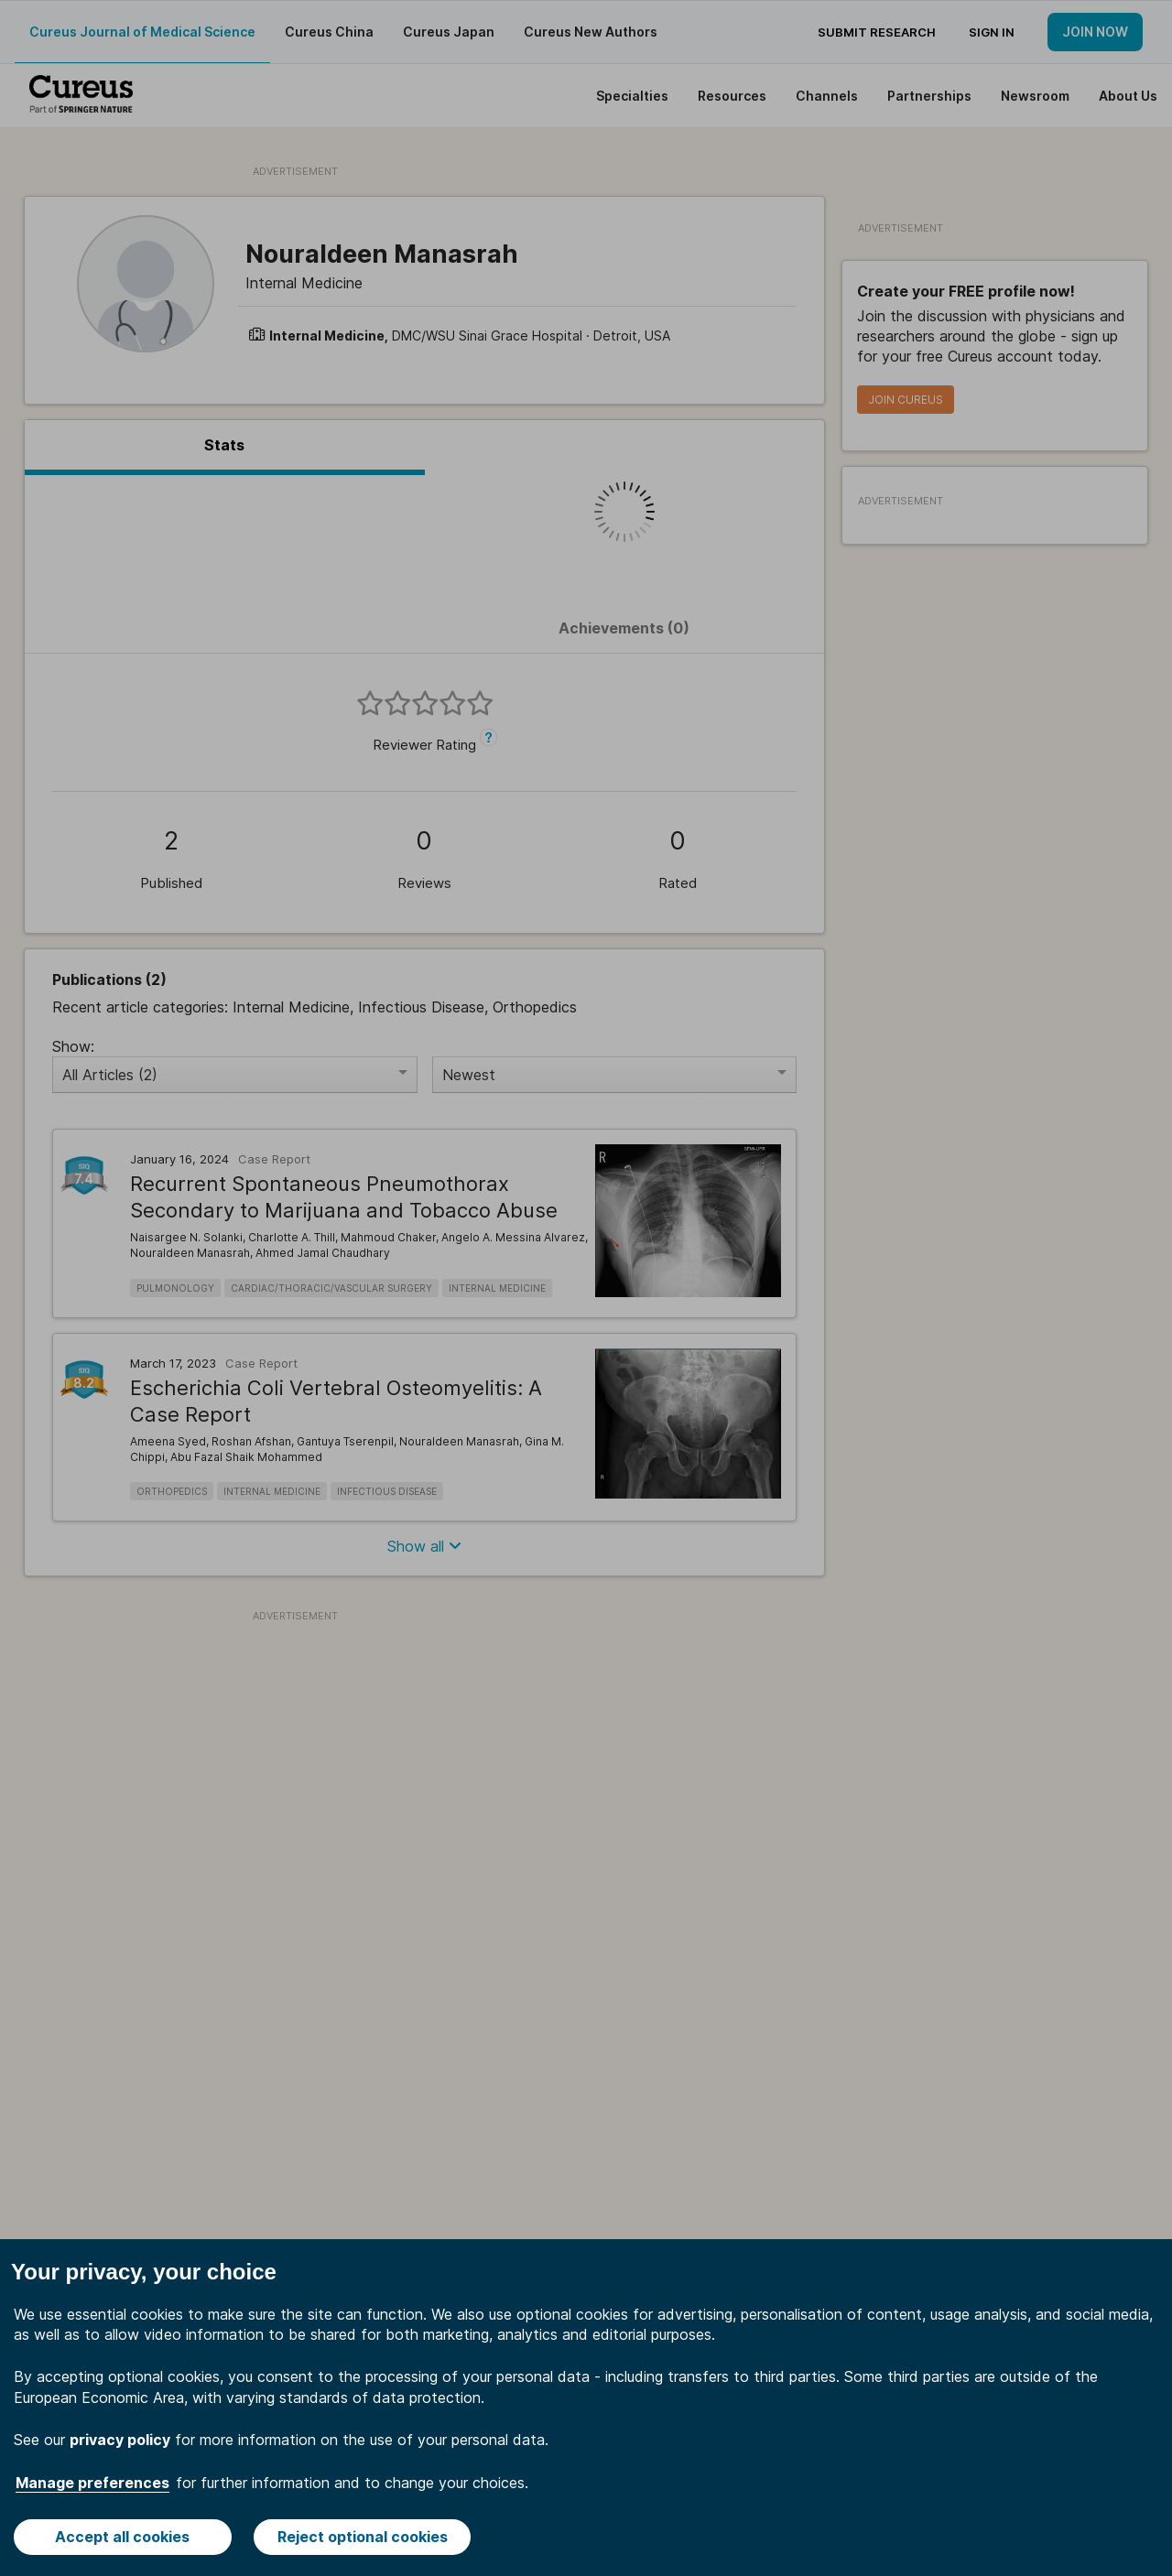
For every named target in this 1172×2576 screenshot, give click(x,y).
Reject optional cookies (362, 2536)
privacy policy (120, 2439)
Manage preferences (92, 2482)
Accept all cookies (122, 2536)
